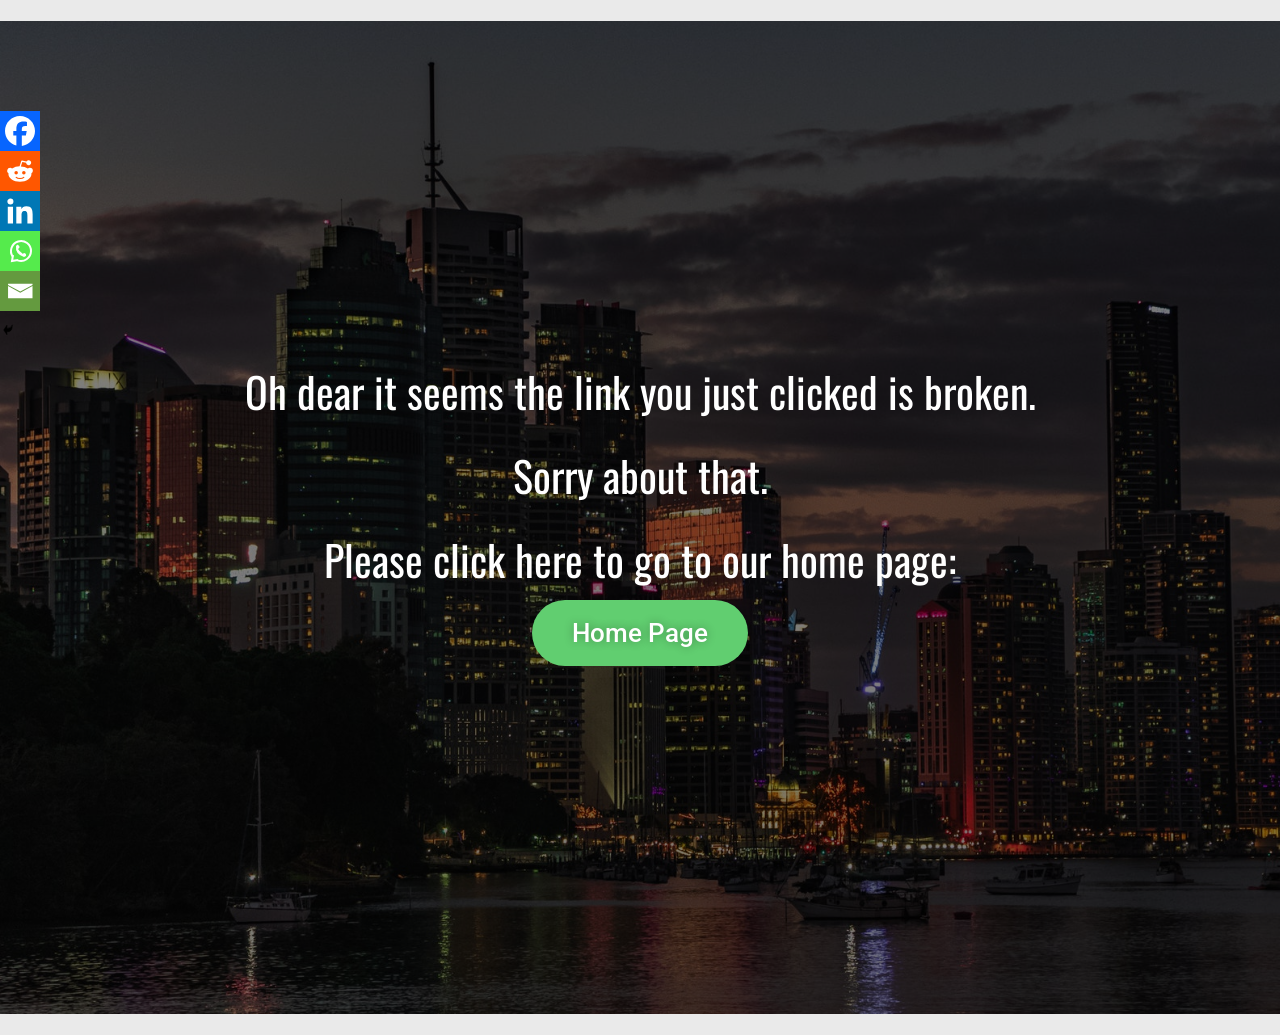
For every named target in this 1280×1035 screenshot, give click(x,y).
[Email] (20, 291)
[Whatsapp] (20, 251)
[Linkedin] (20, 211)
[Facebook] (20, 131)
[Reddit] (20, 171)
